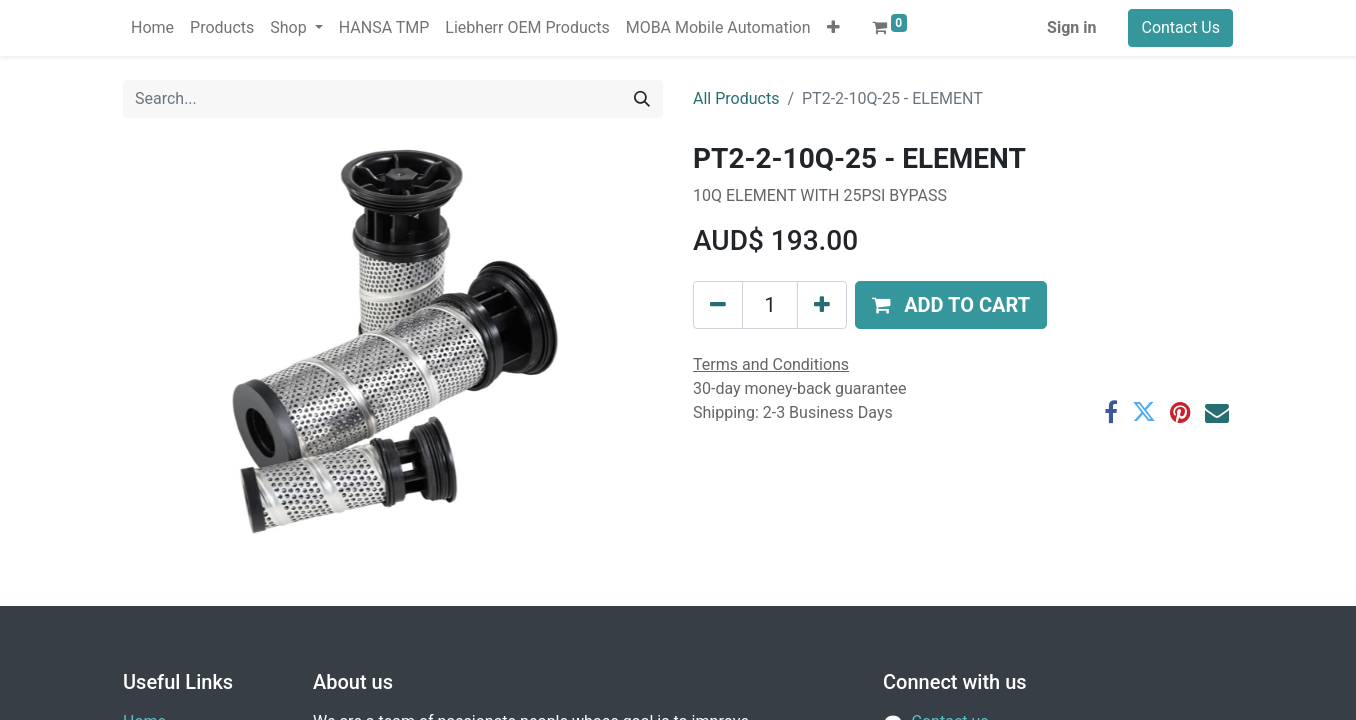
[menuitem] (152, 28)
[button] (833, 28)
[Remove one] (718, 305)
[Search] (642, 99)
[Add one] (822, 305)
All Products (736, 98)
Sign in (1071, 27)
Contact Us (1180, 27)
